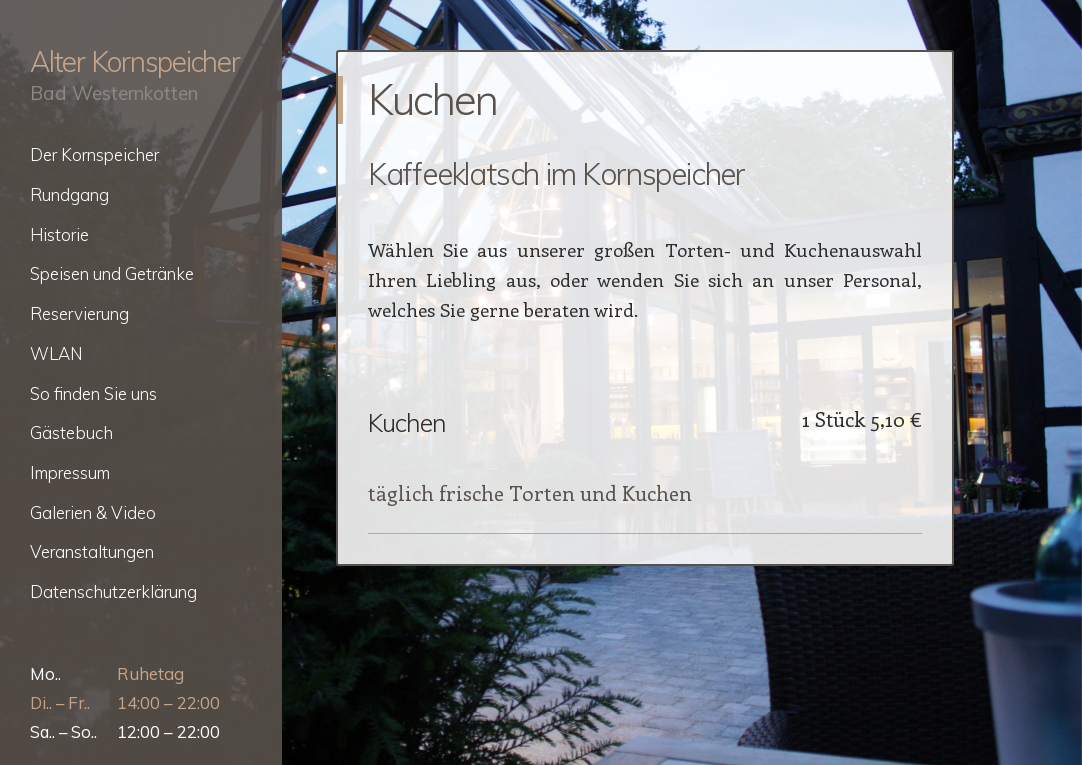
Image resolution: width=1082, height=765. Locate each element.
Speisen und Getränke (112, 273)
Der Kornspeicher (94, 154)
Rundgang (69, 194)
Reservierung (79, 313)
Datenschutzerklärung (113, 591)
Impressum (70, 472)
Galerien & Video (93, 512)
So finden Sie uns (93, 393)
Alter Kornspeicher (135, 61)
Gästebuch (71, 432)
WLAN (56, 353)
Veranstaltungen (92, 551)
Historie (59, 234)
